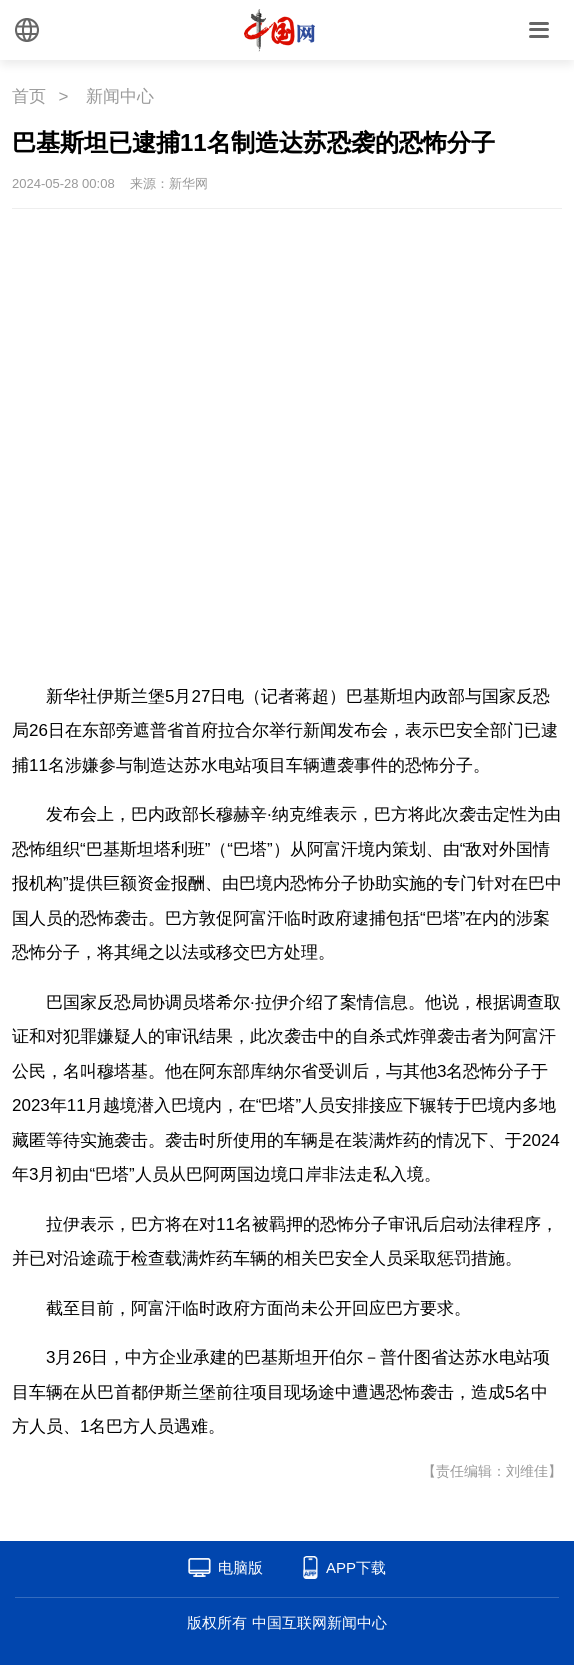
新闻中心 (120, 96)
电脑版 (240, 1567)
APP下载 (356, 1567)
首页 (29, 96)
